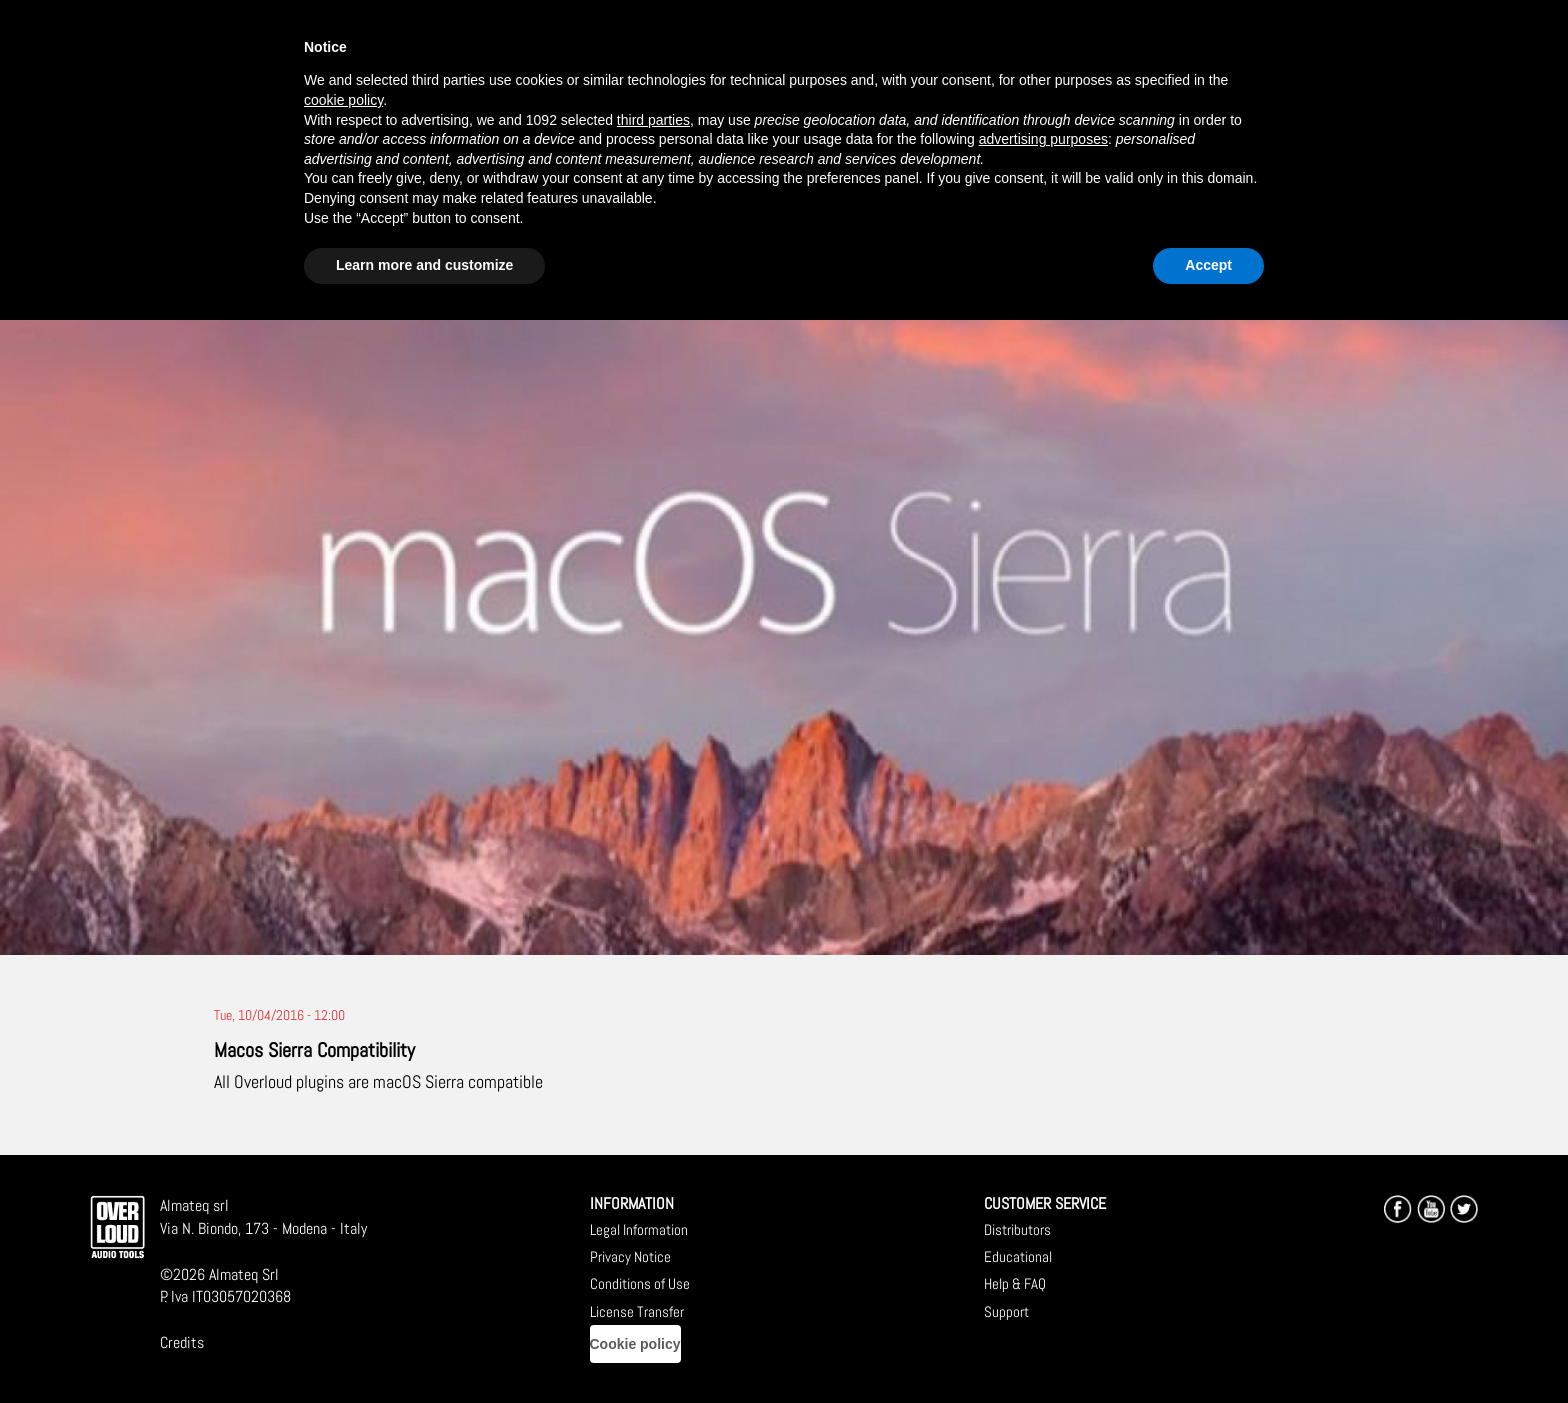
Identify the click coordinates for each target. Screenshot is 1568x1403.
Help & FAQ (1015, 1283)
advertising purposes (1043, 139)
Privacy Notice (630, 1256)
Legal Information (639, 1229)
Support (1006, 1311)
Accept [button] (1208, 265)
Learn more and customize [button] (424, 265)
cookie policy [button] (343, 100)
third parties (653, 120)
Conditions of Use (640, 1283)
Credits (182, 1342)
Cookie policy (635, 1344)
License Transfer (637, 1311)
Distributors (1017, 1229)
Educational (1018, 1256)
